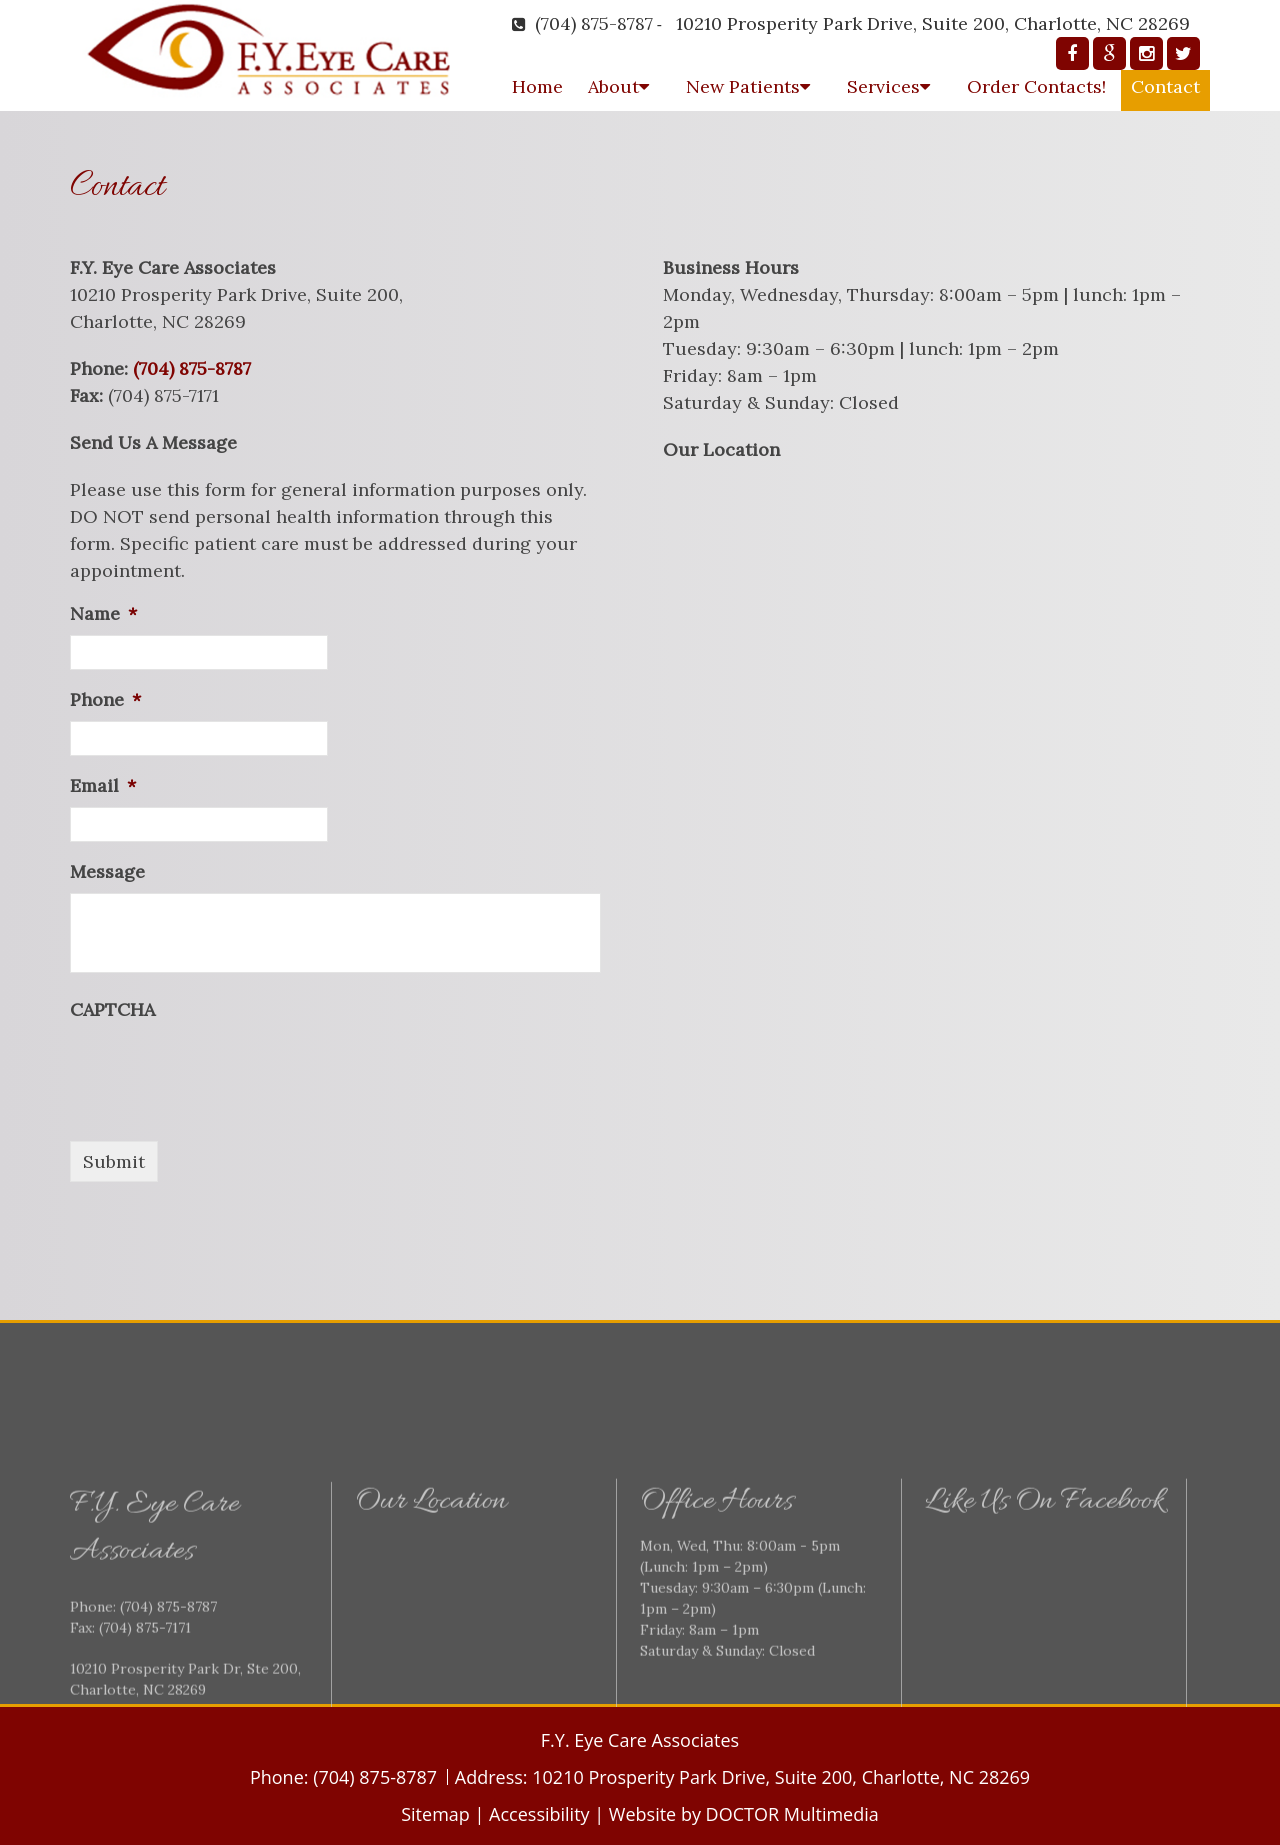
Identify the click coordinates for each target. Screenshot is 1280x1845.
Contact (1165, 86)
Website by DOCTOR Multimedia (744, 1814)
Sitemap (435, 1814)
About (613, 86)
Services (883, 86)
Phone (105, 699)
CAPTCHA (112, 1009)
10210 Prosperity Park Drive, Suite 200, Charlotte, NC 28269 (933, 23)
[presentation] (222, 1070)
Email (103, 785)
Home (537, 86)
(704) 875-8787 (594, 23)
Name (103, 613)
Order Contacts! (1036, 86)
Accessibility (539, 1814)
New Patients (743, 86)
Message (107, 871)
